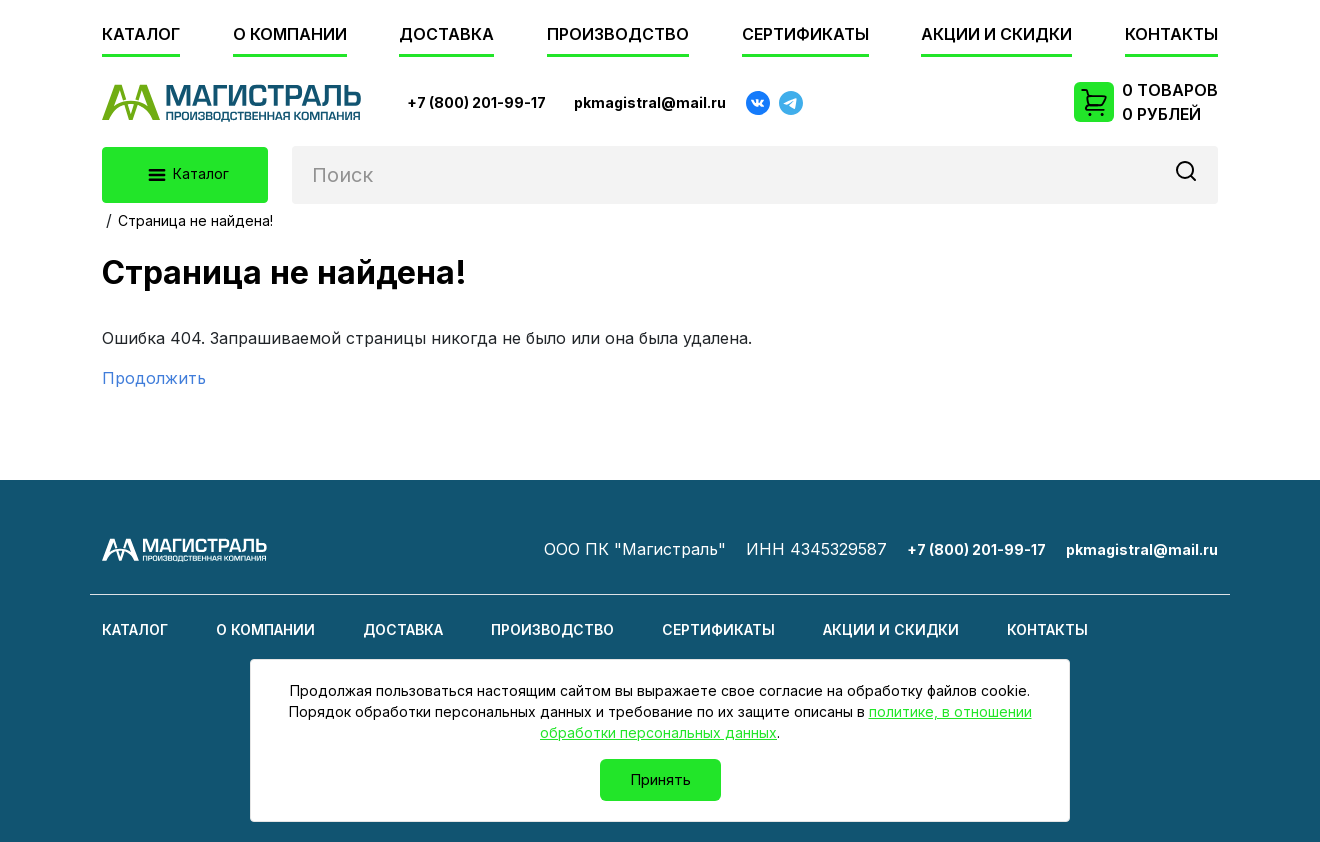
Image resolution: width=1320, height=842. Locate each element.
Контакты (1171, 34)
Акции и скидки (996, 34)
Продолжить (154, 378)
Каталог (141, 34)
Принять (660, 779)
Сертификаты (805, 34)
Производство (618, 34)
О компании (290, 34)
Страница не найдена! (195, 220)
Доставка (446, 34)
